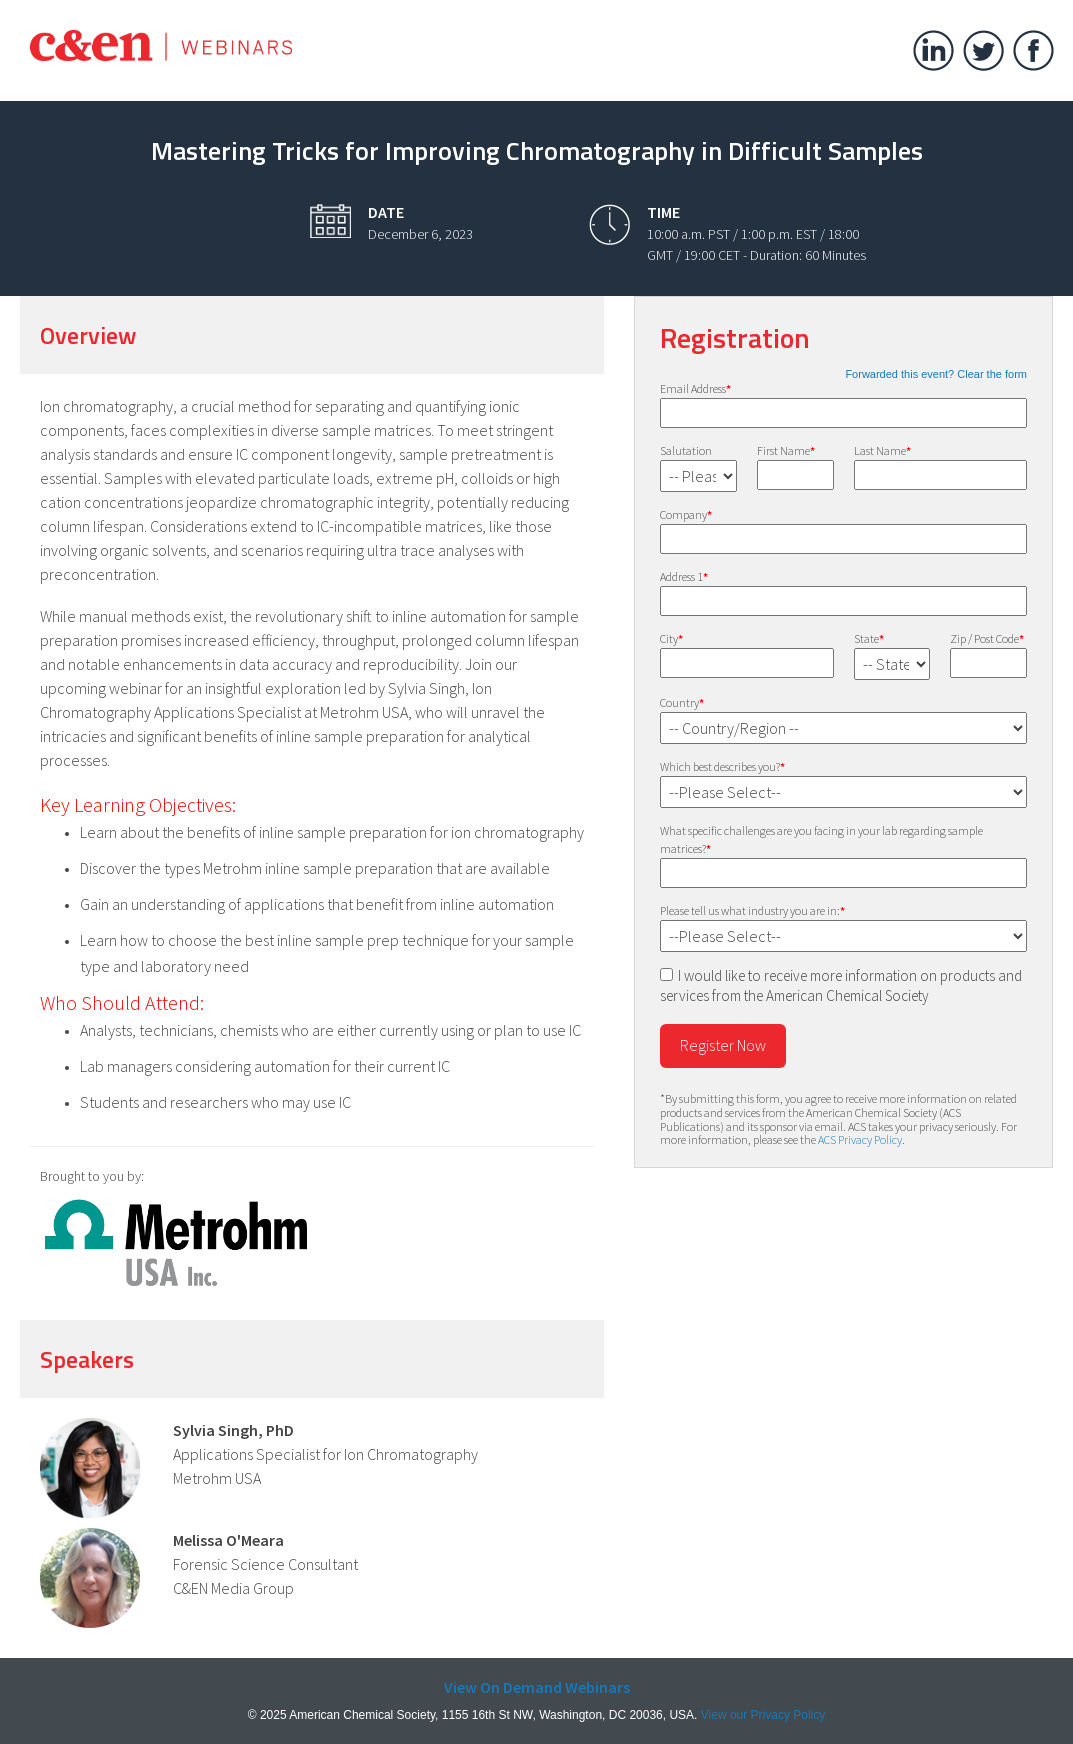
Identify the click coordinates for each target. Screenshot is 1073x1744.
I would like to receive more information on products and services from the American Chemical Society (841, 985)
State (869, 638)
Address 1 (684, 576)
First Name (786, 450)
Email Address (695, 388)
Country (682, 702)
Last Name (882, 450)
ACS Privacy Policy (860, 1139)
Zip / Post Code (987, 638)
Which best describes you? (722, 766)
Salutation (686, 450)
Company (686, 514)
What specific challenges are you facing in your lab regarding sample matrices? (821, 839)
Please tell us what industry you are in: (752, 910)
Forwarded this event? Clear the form (936, 374)
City (671, 638)
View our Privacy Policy (763, 1715)
